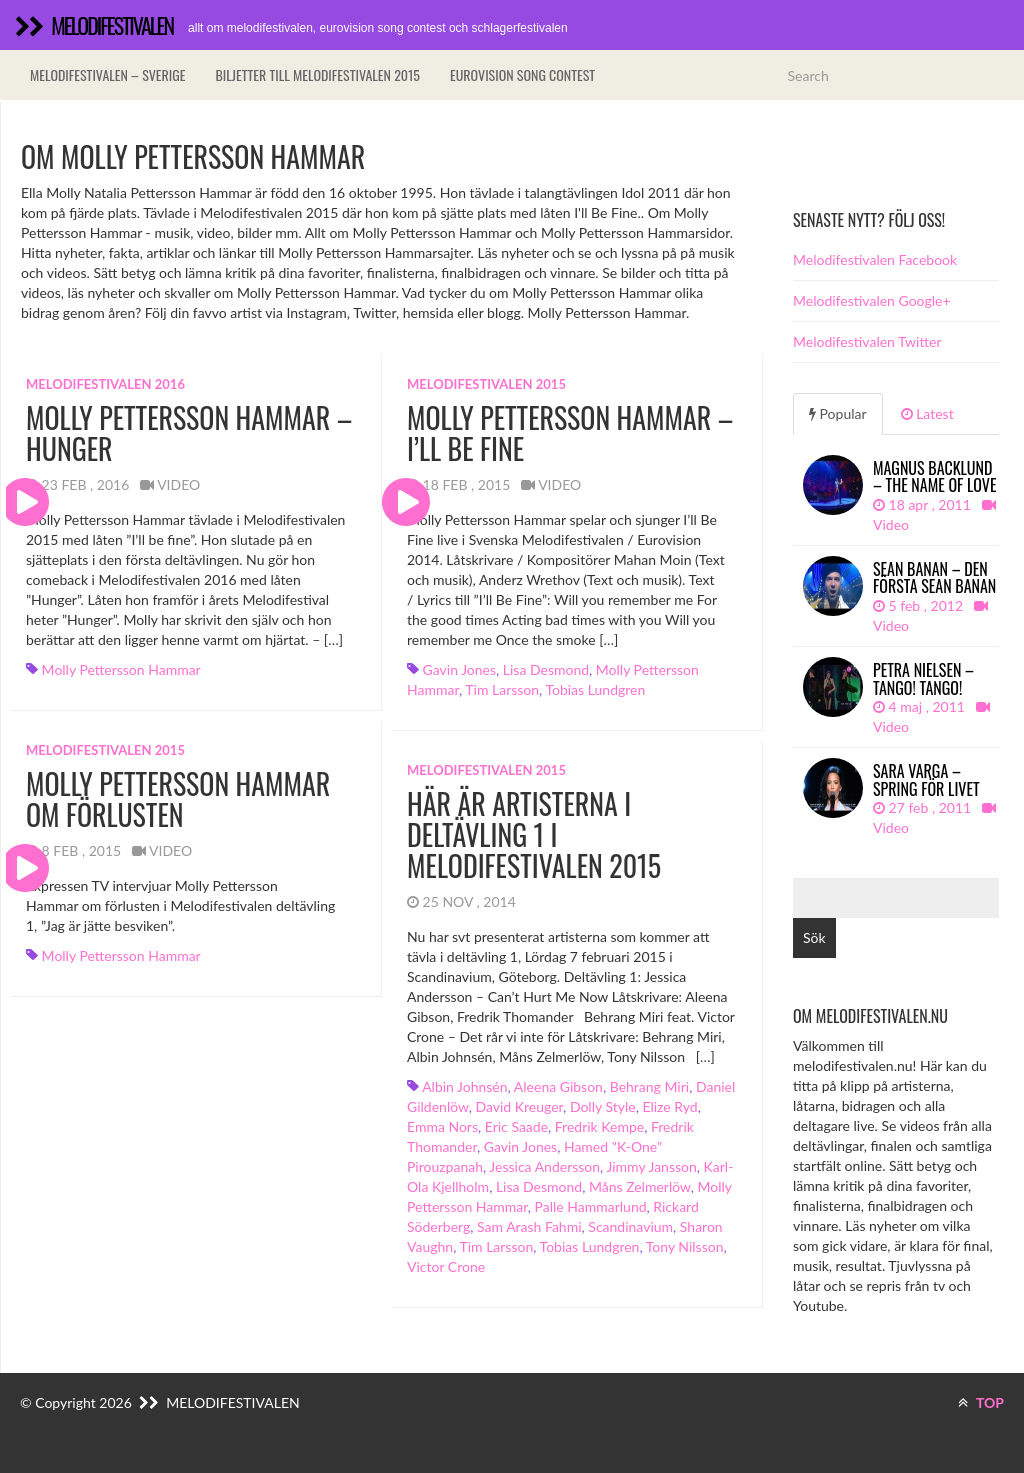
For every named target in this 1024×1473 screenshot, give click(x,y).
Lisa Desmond (546, 669)
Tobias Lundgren (595, 689)
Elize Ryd (669, 1106)
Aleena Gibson (558, 1086)
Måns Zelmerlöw (640, 1186)
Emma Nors (442, 1126)
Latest (927, 413)
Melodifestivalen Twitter (867, 341)
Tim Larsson (502, 689)
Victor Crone (446, 1266)
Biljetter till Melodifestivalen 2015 (317, 74)
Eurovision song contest (522, 74)
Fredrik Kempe (599, 1126)
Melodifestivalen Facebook (875, 259)
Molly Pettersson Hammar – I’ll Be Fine (570, 433)
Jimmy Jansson (651, 1166)
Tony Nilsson (685, 1246)
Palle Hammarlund (591, 1206)
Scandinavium (630, 1226)
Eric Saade (516, 1126)
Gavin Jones (459, 669)
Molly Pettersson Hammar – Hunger (189, 433)
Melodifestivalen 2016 (105, 384)
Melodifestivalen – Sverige (107, 74)
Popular (838, 413)
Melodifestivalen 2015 (486, 384)
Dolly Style (603, 1106)
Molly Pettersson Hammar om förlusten (178, 799)
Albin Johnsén (464, 1086)
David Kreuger (519, 1106)
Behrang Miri (649, 1086)
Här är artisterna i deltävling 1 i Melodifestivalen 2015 (534, 834)
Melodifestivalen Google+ (872, 300)
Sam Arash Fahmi (529, 1226)
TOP (981, 1402)
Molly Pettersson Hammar (121, 669)
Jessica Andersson (544, 1166)
